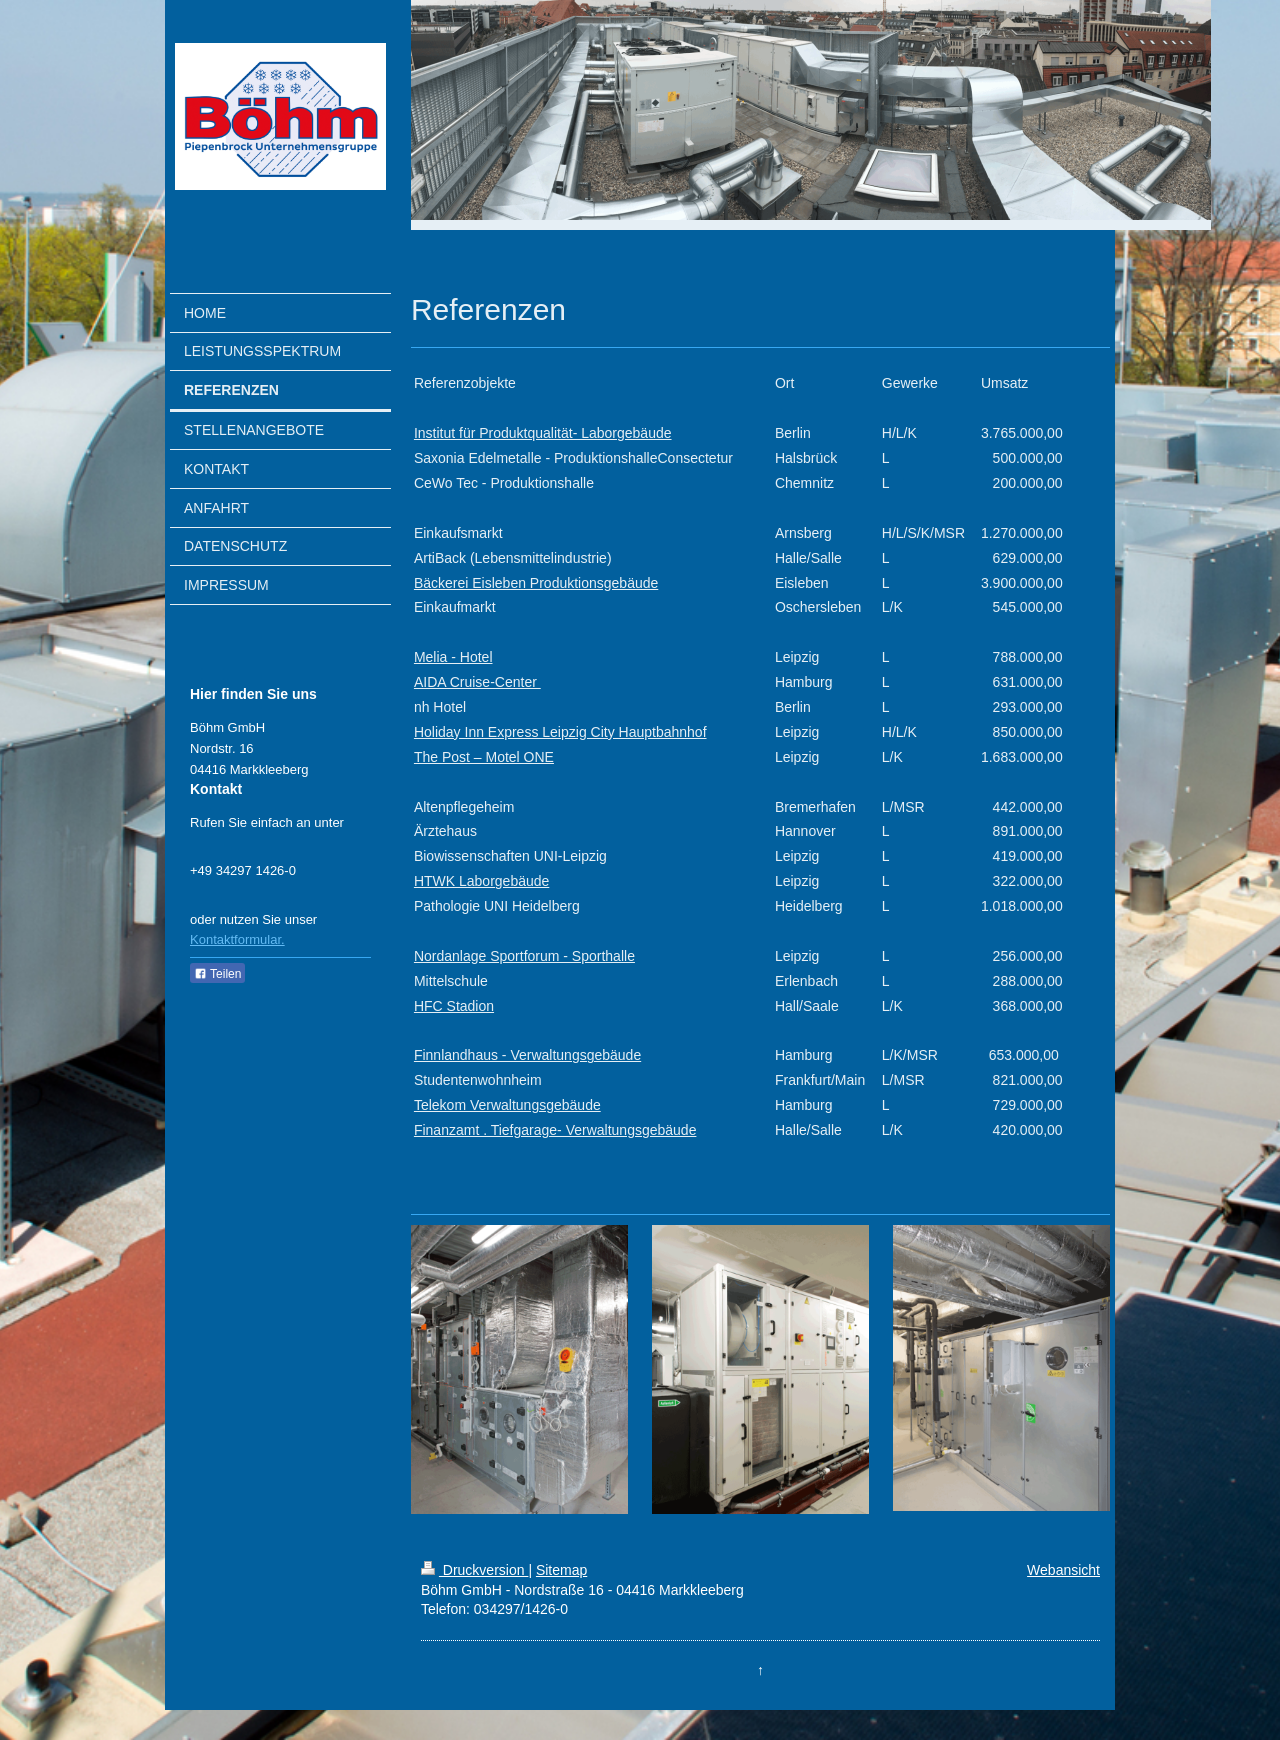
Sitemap (561, 1570)
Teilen (217, 974)
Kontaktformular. (237, 939)
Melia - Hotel (453, 657)
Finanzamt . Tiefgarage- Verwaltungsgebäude (555, 1130)
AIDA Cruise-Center (477, 682)
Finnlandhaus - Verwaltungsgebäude (527, 1055)
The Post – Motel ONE (484, 757)
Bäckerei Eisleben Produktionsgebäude (536, 583)
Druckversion (474, 1570)
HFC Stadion (454, 1006)
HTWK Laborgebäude (481, 881)
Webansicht (1063, 1570)
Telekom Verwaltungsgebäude (507, 1105)
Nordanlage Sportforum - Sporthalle (524, 956)
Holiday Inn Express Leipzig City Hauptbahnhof (560, 732)
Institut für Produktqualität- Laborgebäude (543, 433)
